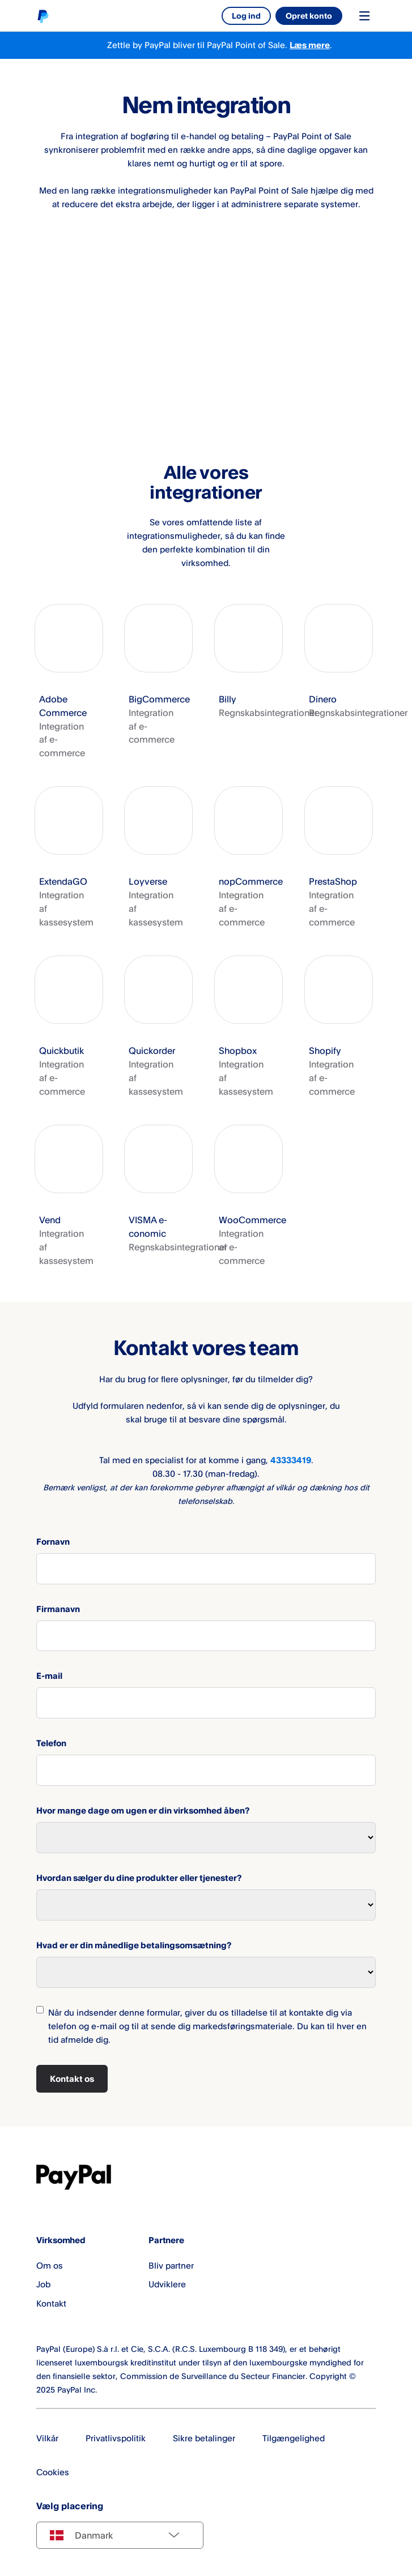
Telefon (51, 1743)
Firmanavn (58, 1609)
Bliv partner (171, 2265)
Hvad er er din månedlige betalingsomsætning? (133, 1945)
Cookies (52, 2472)
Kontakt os (72, 2078)
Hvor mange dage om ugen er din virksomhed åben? (142, 1810)
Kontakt (51, 2303)
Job (43, 2284)
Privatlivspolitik (116, 2438)
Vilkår (47, 2438)
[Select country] (119, 2535)
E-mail (49, 1675)
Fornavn (53, 1541)
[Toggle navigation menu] (364, 16)
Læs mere (310, 45)
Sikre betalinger (204, 2438)
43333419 (290, 1460)
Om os (49, 2265)
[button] (69, 682)
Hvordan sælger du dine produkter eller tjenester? (138, 1877)
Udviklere (167, 2284)
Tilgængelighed (293, 2438)
